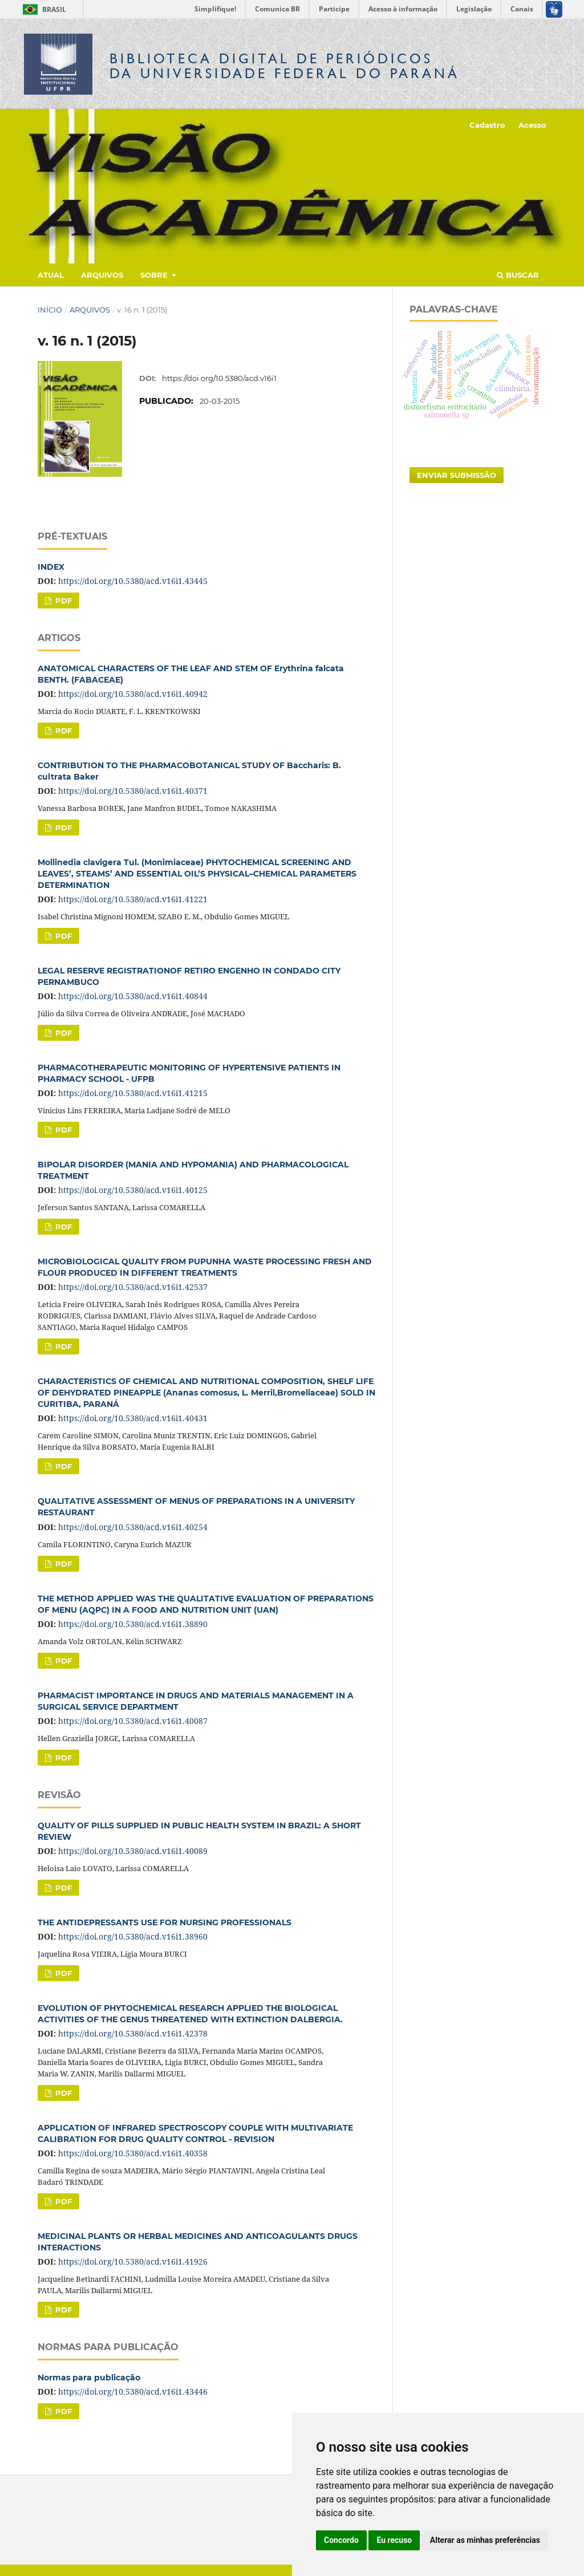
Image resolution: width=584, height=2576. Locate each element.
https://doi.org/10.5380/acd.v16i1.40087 (133, 1720)
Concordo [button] (341, 2540)
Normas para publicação (89, 2377)
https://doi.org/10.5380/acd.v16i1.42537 (133, 1286)
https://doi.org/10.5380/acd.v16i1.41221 (133, 899)
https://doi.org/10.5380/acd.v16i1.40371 (133, 790)
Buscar (518, 274)
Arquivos (102, 274)
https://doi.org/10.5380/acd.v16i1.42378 (133, 2033)
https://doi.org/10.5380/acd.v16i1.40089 (133, 1850)
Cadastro (487, 124)
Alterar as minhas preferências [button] (485, 2540)
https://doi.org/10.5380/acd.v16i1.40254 (133, 1527)
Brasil (42, 9)
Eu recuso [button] (394, 2540)
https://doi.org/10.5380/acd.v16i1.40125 (133, 1189)
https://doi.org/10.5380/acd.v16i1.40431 (133, 1418)
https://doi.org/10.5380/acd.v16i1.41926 (133, 2261)
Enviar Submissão (456, 475)
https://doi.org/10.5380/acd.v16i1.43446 (133, 2391)
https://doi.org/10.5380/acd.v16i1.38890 (133, 1623)
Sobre (155, 274)
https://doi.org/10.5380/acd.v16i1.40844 (133, 996)
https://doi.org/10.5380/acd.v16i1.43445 (133, 580)
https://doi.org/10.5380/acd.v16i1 (219, 378)
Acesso (532, 124)
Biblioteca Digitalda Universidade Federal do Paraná (285, 66)
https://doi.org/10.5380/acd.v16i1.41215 (133, 1093)
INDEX (51, 567)
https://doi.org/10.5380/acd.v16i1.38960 (133, 1936)
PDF (62, 600)
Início (50, 309)
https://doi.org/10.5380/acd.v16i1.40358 (133, 2153)
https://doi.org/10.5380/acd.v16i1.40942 (133, 693)
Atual (51, 274)
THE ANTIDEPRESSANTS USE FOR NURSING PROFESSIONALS (164, 1922)
